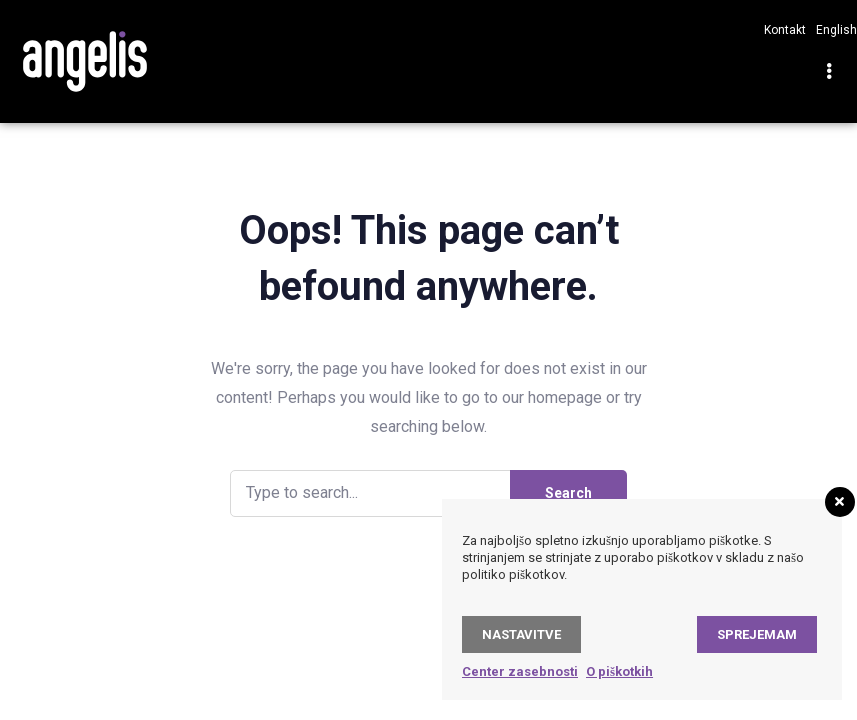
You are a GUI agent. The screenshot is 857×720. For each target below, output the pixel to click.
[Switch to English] (831, 30)
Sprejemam (757, 634)
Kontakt (785, 30)
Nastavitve (521, 634)
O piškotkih (619, 671)
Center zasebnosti (520, 671)
